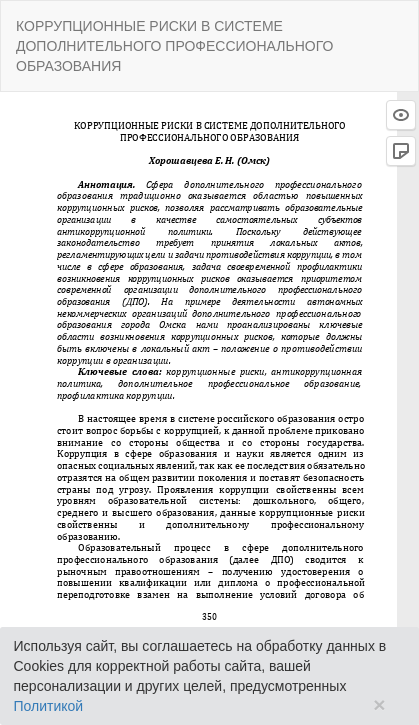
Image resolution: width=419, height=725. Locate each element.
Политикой (49, 706)
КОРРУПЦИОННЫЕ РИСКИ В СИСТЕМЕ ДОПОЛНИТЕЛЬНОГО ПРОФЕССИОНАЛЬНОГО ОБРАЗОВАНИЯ (174, 46)
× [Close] (379, 704)
